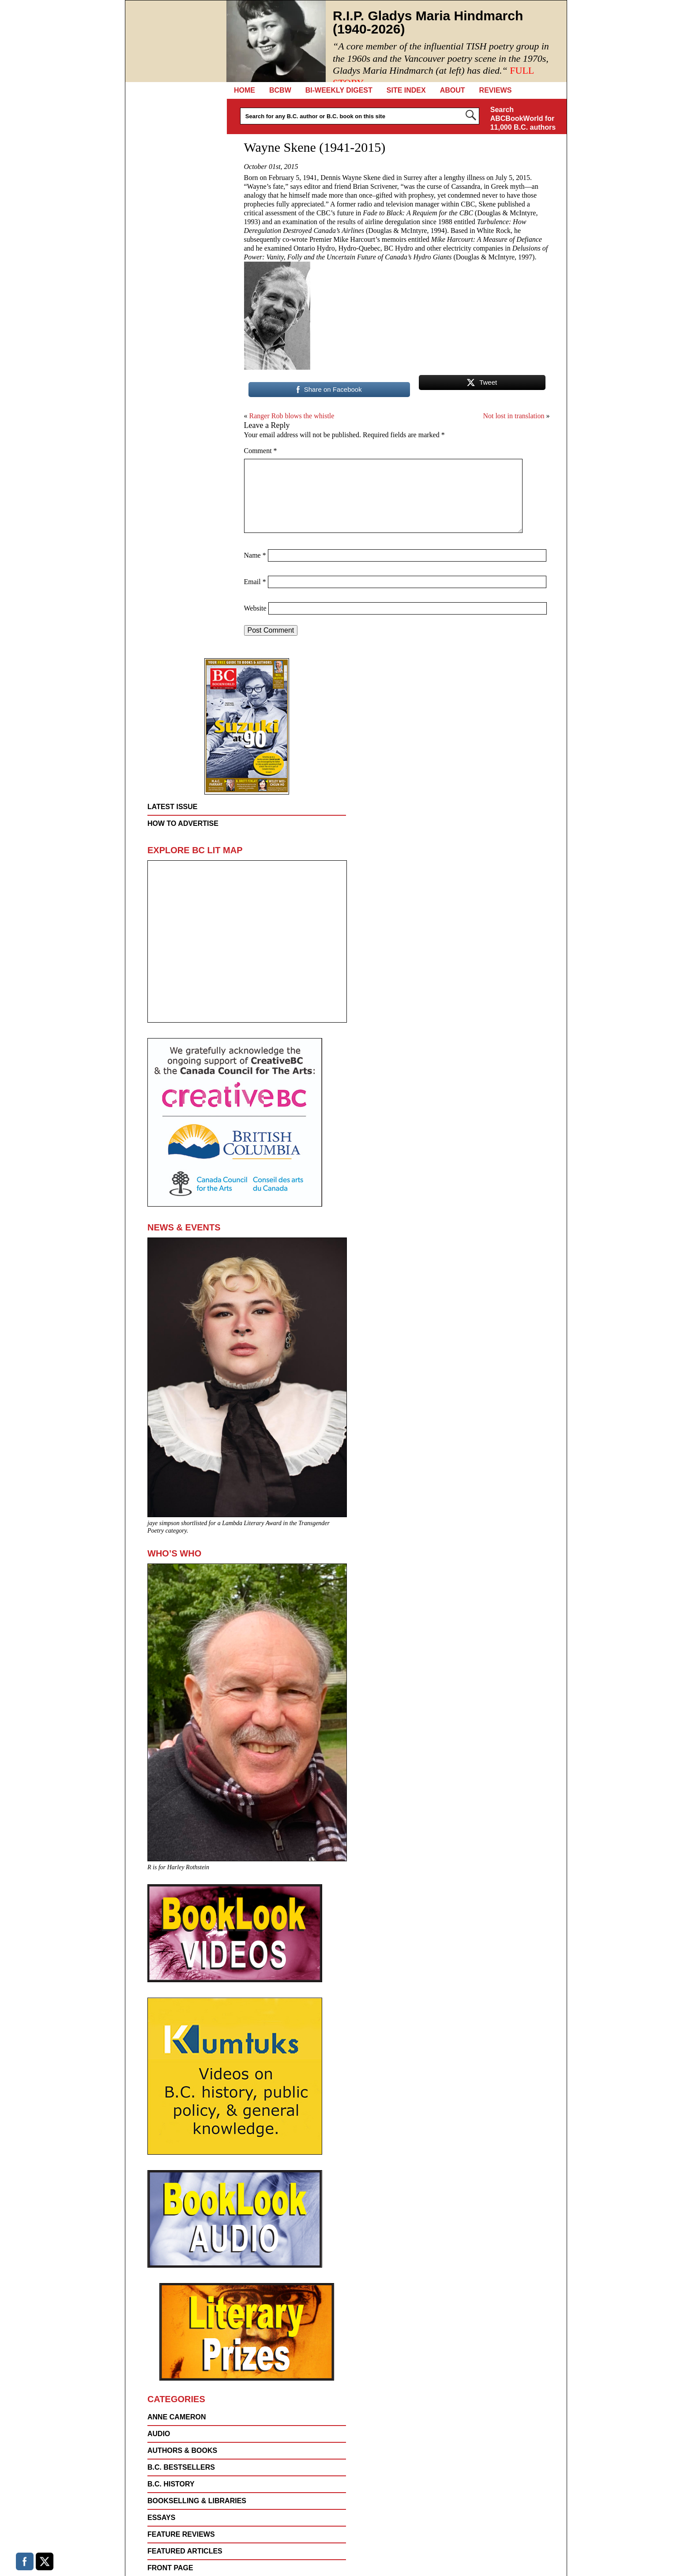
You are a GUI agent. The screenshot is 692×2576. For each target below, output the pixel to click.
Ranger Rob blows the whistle (292, 416)
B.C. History (171, 2484)
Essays (161, 2517)
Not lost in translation (513, 416)
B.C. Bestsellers (181, 2467)
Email (255, 581)
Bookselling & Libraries (196, 2501)
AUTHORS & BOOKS (182, 2450)
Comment (260, 450)
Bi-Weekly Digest (338, 90)
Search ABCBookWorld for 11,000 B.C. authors (523, 118)
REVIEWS (495, 90)
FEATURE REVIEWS (181, 2534)
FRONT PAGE (170, 2568)
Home (244, 90)
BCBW (280, 90)
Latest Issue (172, 806)
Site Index (406, 90)
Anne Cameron (176, 2417)
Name (255, 555)
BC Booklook (175, 41)
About (452, 90)
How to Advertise (182, 823)
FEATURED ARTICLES (184, 2551)
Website (255, 608)
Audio (158, 2433)
